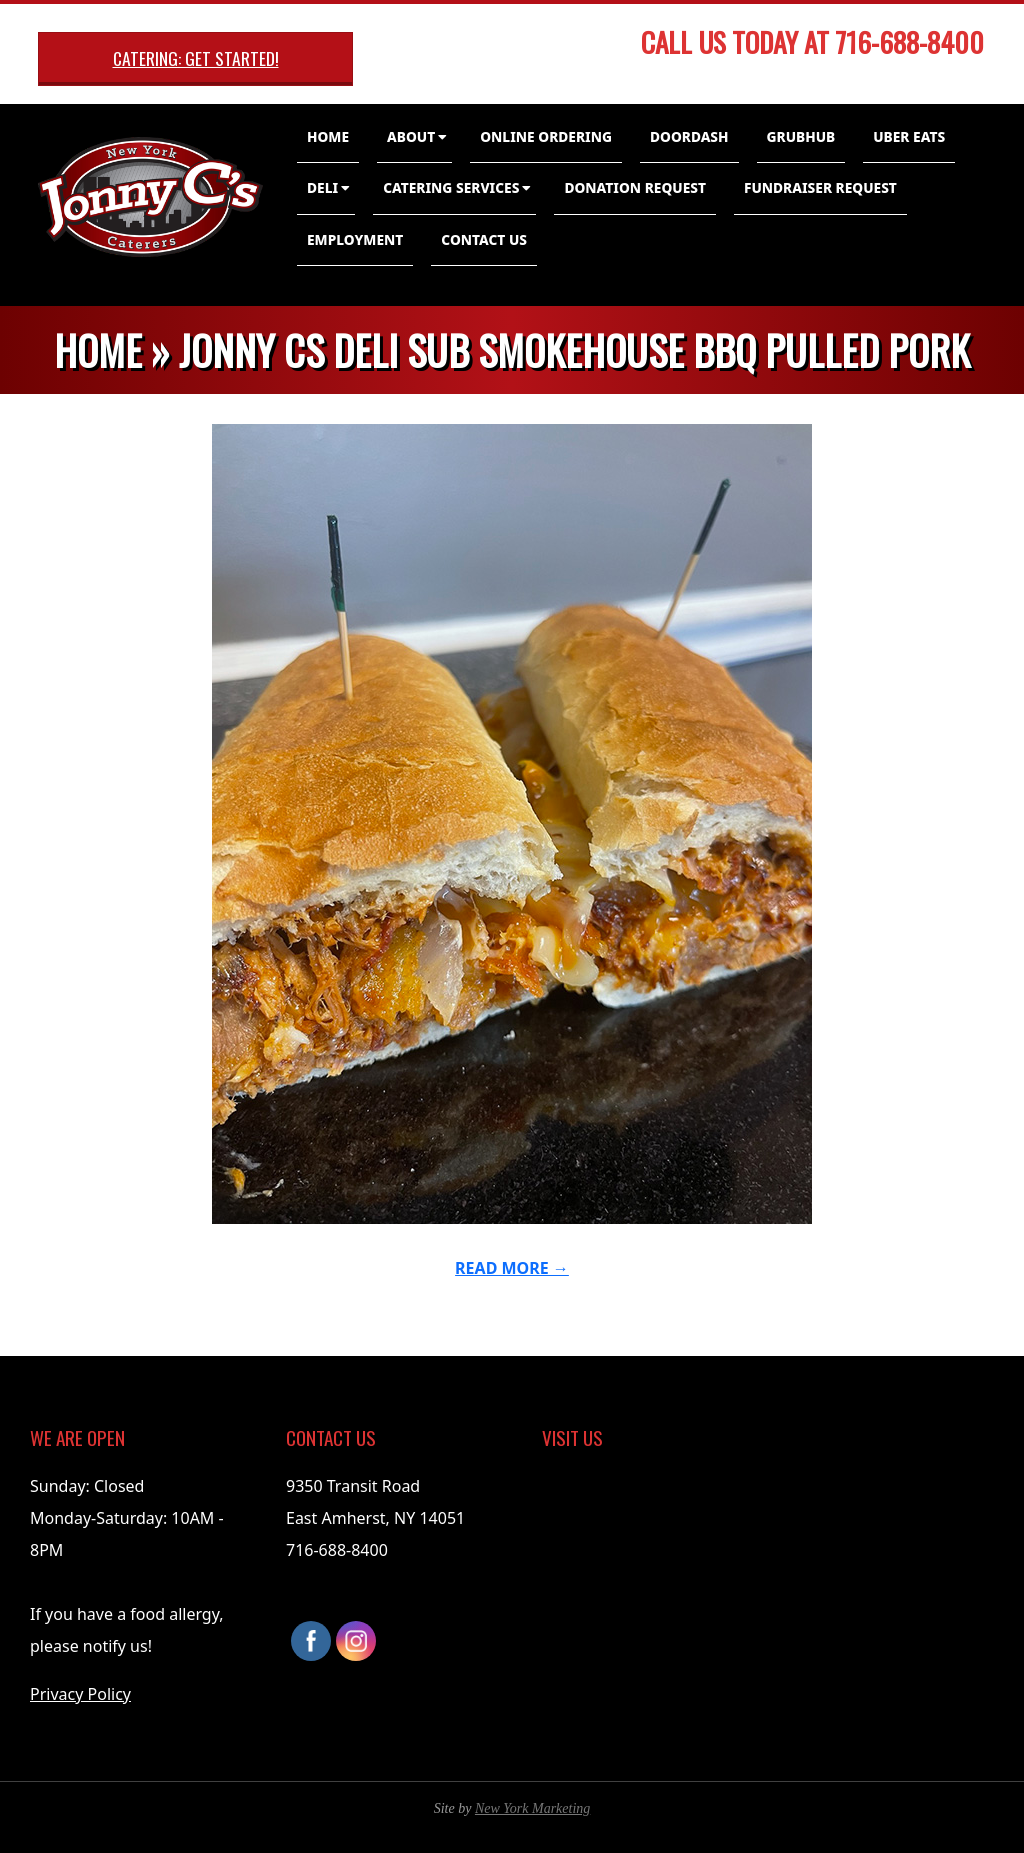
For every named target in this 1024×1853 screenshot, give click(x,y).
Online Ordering (546, 136)
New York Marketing (532, 1808)
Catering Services (451, 187)
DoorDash (689, 136)
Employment (355, 239)
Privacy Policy (80, 1694)
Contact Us (484, 239)
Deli (322, 187)
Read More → (512, 1268)
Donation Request (635, 187)
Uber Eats (909, 136)
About (411, 136)
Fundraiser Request (820, 187)
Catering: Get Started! (196, 58)
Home (328, 136)
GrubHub (801, 136)
